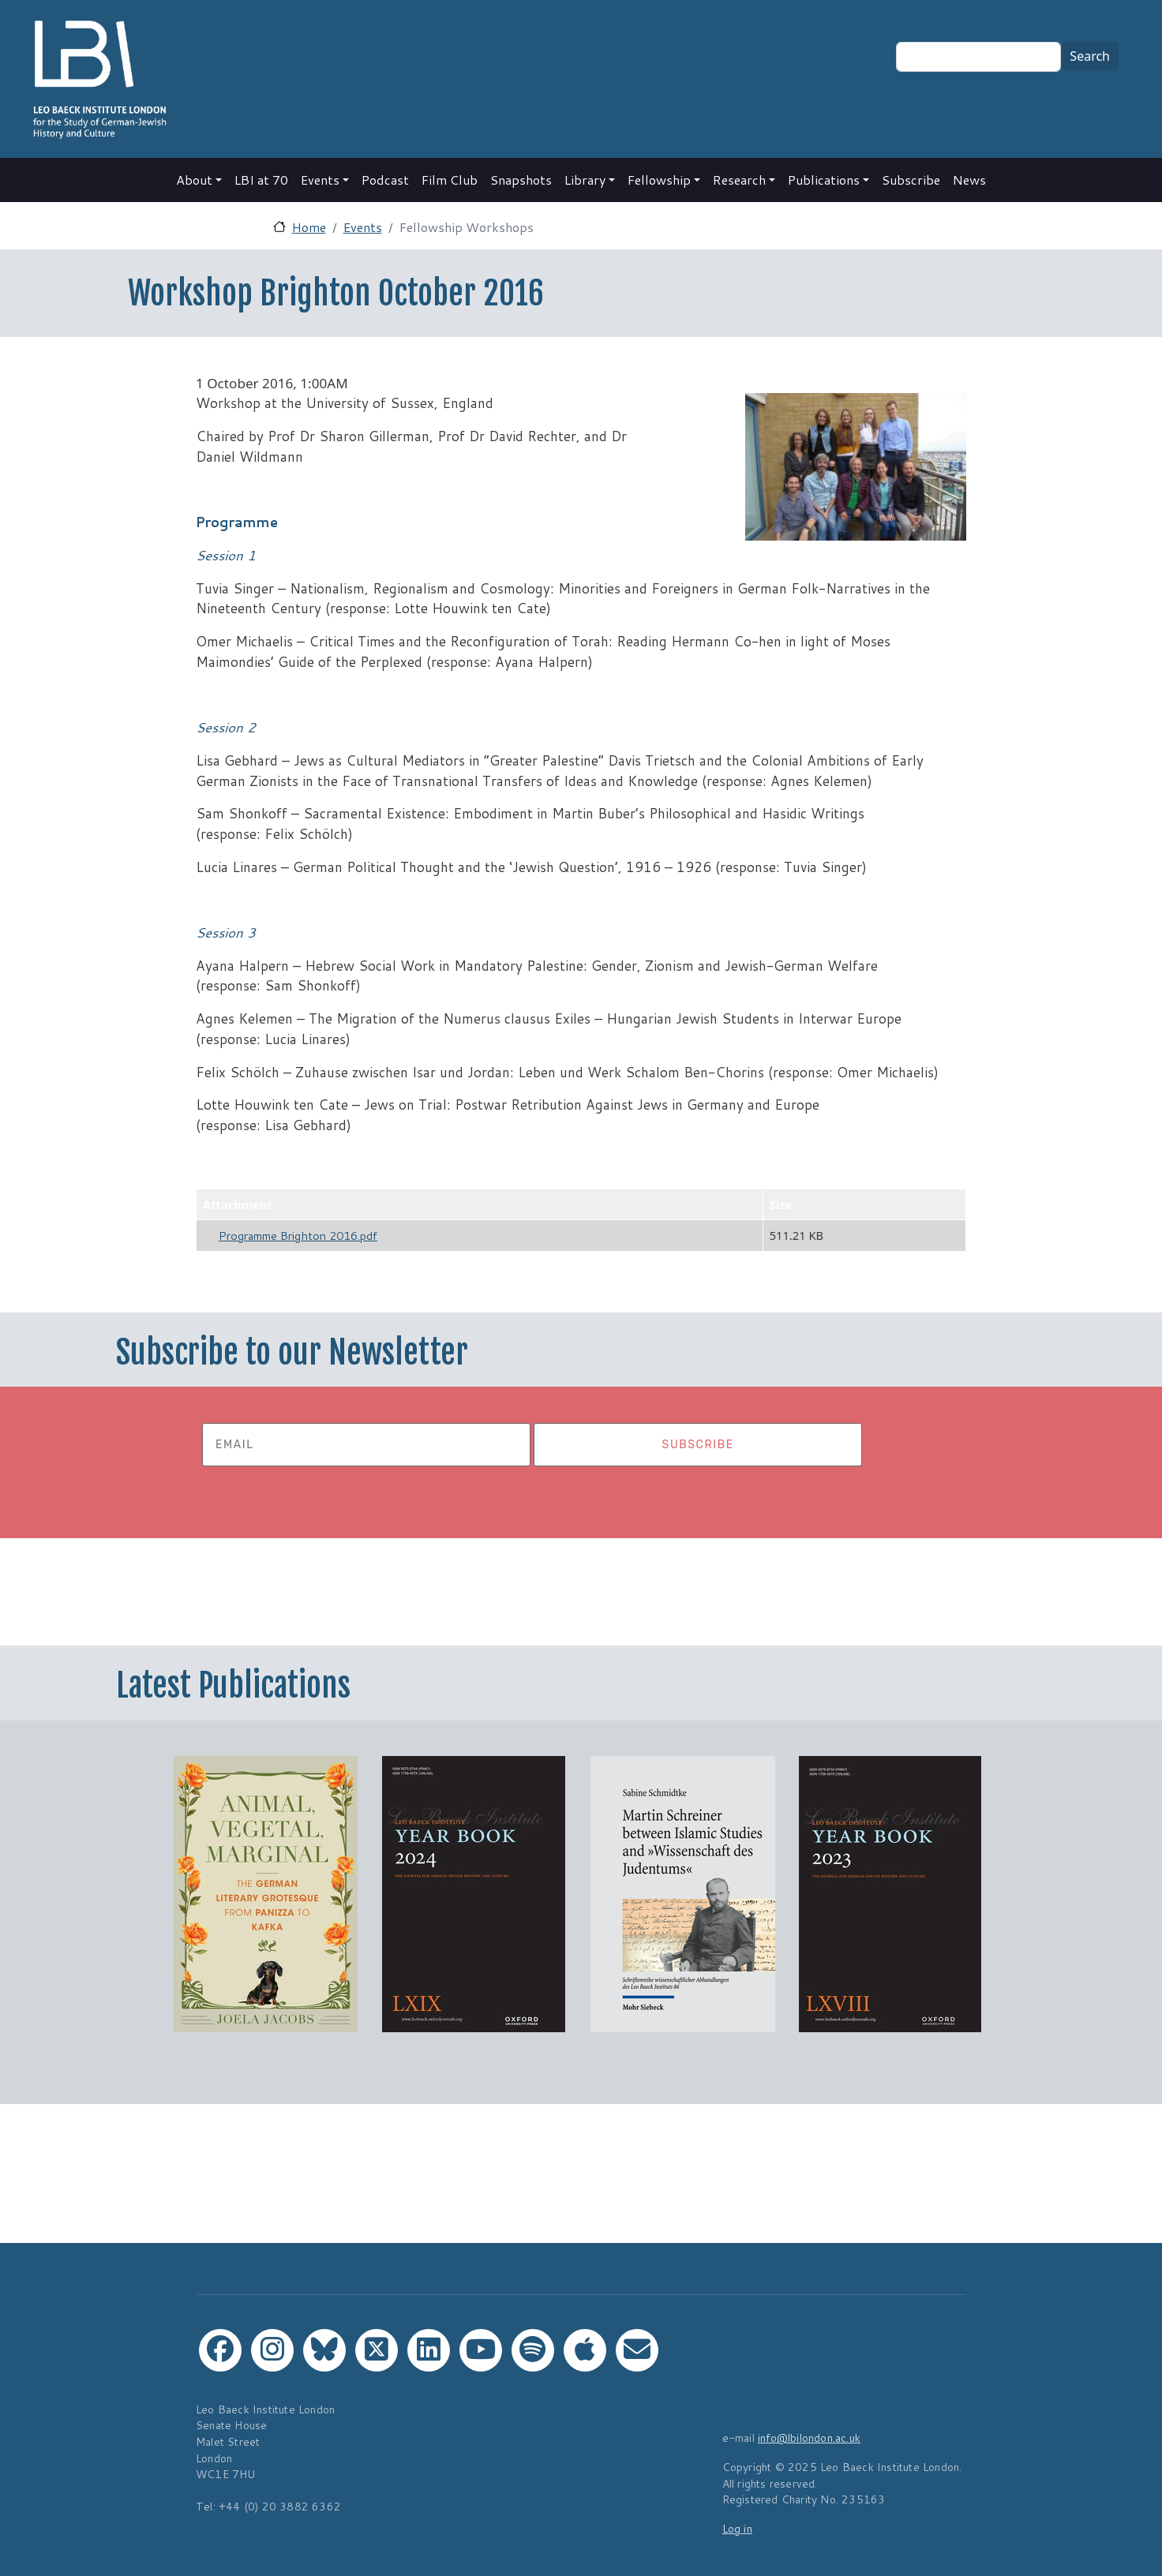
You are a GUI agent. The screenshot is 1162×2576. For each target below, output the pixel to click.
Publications (824, 179)
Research (739, 179)
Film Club (450, 179)
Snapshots (521, 179)
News (969, 179)
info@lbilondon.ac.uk (809, 2437)
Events (320, 179)
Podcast (385, 179)
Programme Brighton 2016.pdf (298, 1235)
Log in (737, 2528)
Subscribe (911, 179)
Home (309, 227)
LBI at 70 (261, 179)
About (194, 179)
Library (584, 179)
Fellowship (659, 179)
